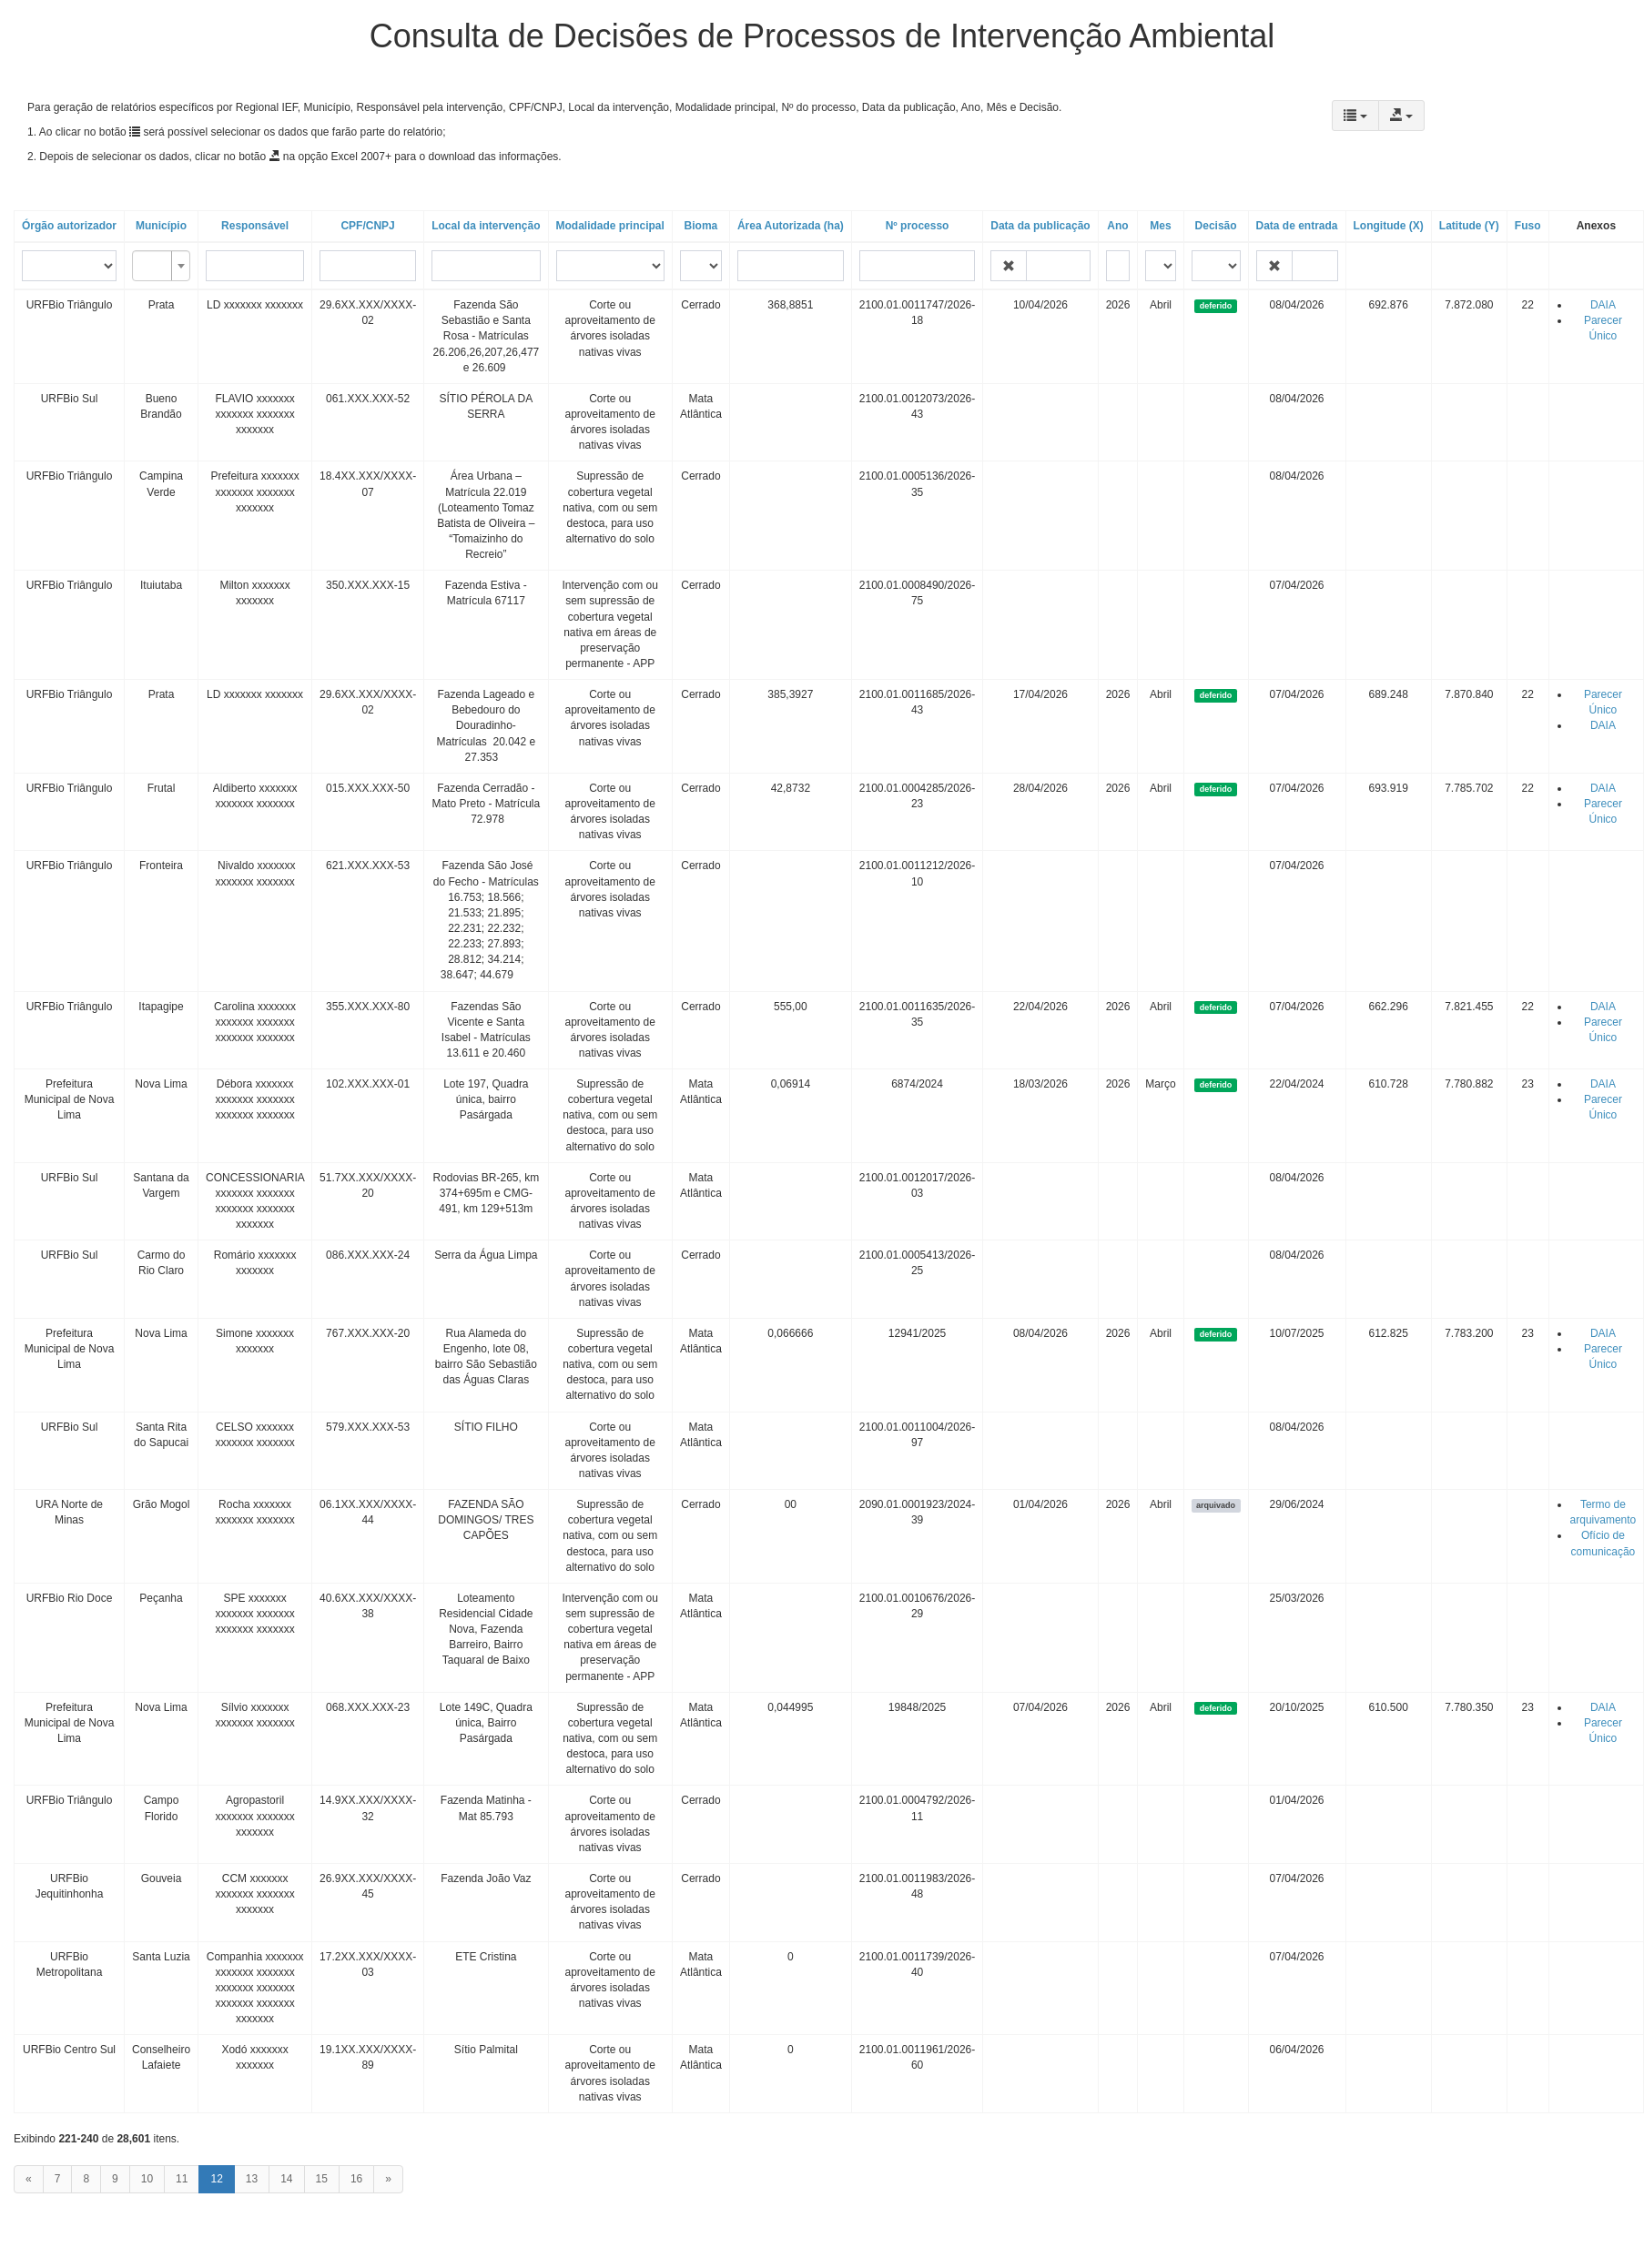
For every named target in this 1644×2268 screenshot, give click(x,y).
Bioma (701, 225)
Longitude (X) (1389, 225)
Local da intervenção (485, 225)
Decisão (1216, 225)
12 (216, 2178)
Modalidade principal (610, 225)
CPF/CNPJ (367, 225)
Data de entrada (1297, 225)
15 (322, 2178)
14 (286, 2178)
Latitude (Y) (1469, 225)
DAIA (1603, 305)
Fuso (1528, 225)
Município (161, 225)
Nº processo (917, 225)
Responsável (255, 225)
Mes (1160, 225)
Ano (1117, 225)
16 (356, 2178)
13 (252, 2178)
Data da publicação (1040, 225)
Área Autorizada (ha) (790, 225)
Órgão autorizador (69, 225)
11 (182, 2178)
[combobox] (161, 265)
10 (147, 2178)
